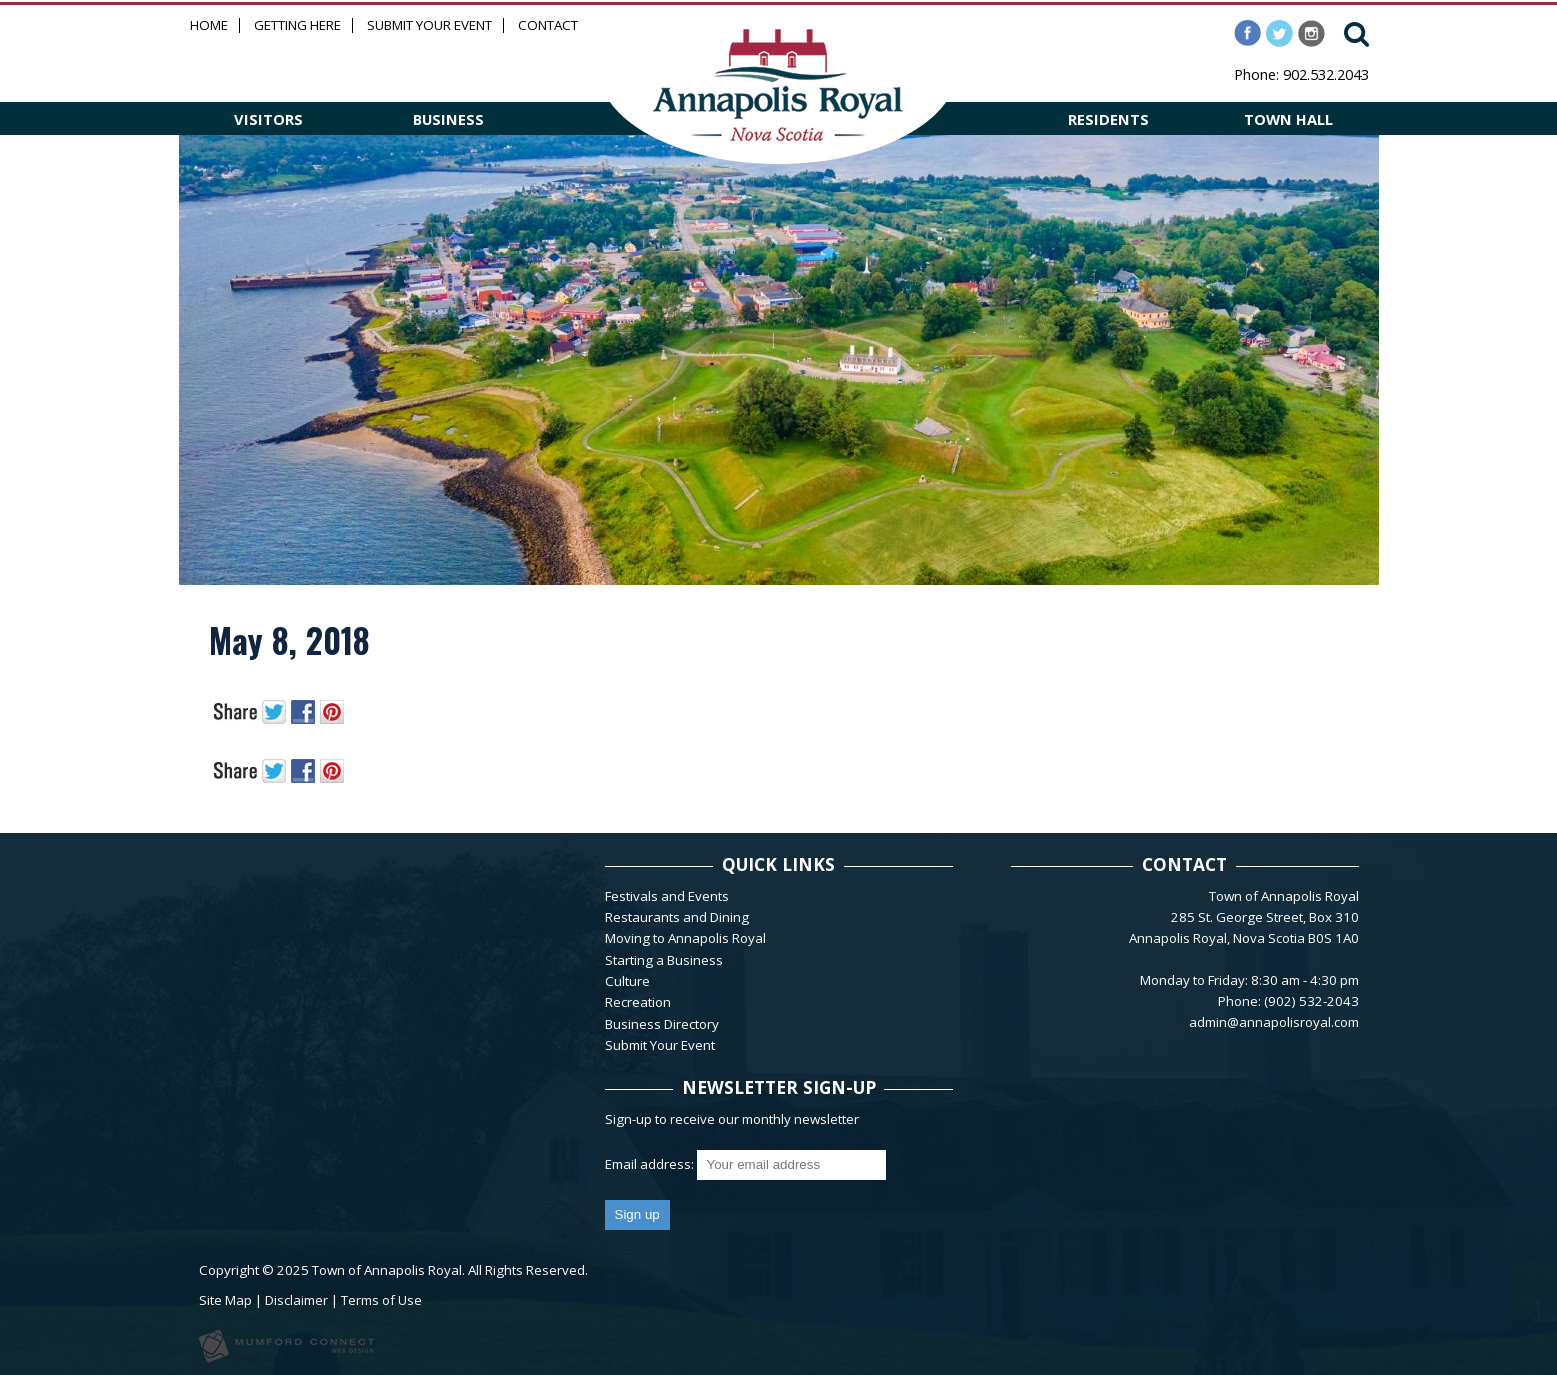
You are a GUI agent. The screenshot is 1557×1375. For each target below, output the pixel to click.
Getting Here (297, 25)
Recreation (638, 1002)
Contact (548, 25)
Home (209, 25)
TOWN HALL (1288, 119)
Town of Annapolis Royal (387, 1270)
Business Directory (662, 1024)
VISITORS (268, 119)
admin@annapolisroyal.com (1274, 1022)
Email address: (651, 1164)
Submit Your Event (429, 25)
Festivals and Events (667, 896)
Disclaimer (296, 1300)
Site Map (225, 1300)
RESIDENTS (1108, 119)
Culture (627, 981)
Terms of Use (381, 1300)
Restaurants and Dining (677, 917)
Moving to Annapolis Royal (685, 938)
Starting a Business (664, 960)
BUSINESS (448, 119)
